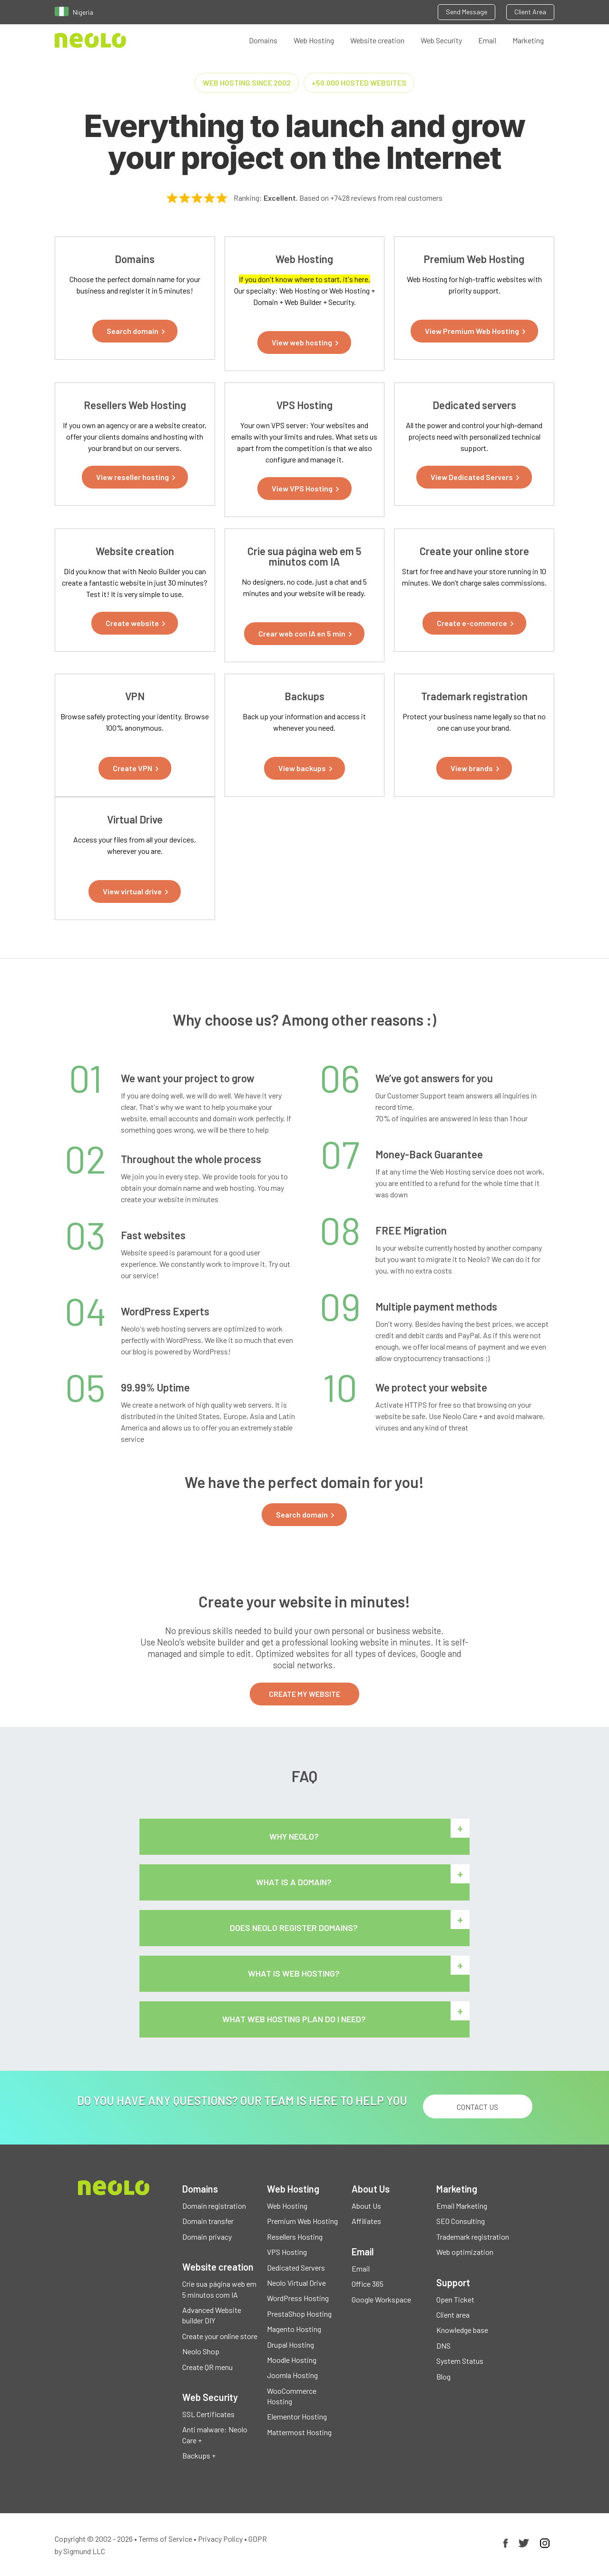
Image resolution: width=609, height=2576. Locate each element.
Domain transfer (208, 2220)
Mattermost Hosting (299, 2432)
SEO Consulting (460, 2220)
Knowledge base (462, 2329)
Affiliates (366, 2220)
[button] (134, 331)
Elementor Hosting (297, 2416)
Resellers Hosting (295, 2236)
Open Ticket (455, 2299)
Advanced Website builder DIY (211, 2315)
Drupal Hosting (290, 2344)
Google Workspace (381, 2299)
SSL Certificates (208, 2414)
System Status (459, 2360)
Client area (453, 2314)
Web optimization (464, 2251)
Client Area (530, 12)
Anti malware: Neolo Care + (214, 2434)
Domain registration (214, 2205)
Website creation (377, 40)
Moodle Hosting (291, 2359)
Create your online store (219, 2336)
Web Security (441, 40)
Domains (263, 40)
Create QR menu (207, 2366)
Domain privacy (207, 2236)
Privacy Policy (220, 2538)
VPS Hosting (287, 2251)
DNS (443, 2345)
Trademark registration (472, 2236)
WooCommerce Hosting (291, 2396)
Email (487, 40)
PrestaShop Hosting (299, 2313)
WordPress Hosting (298, 2297)
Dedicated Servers (296, 2267)
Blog (443, 2376)
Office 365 (367, 2283)
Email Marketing (461, 2205)
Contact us (477, 2106)
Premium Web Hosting (302, 2220)
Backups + (199, 2455)
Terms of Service (165, 2538)
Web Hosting (314, 40)
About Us (366, 2205)
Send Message (466, 12)
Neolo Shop (200, 2351)
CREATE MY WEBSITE (304, 1693)
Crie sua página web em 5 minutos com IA (219, 2289)
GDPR (257, 2538)
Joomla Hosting (292, 2375)
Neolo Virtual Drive (296, 2282)
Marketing (528, 40)
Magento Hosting (294, 2328)
